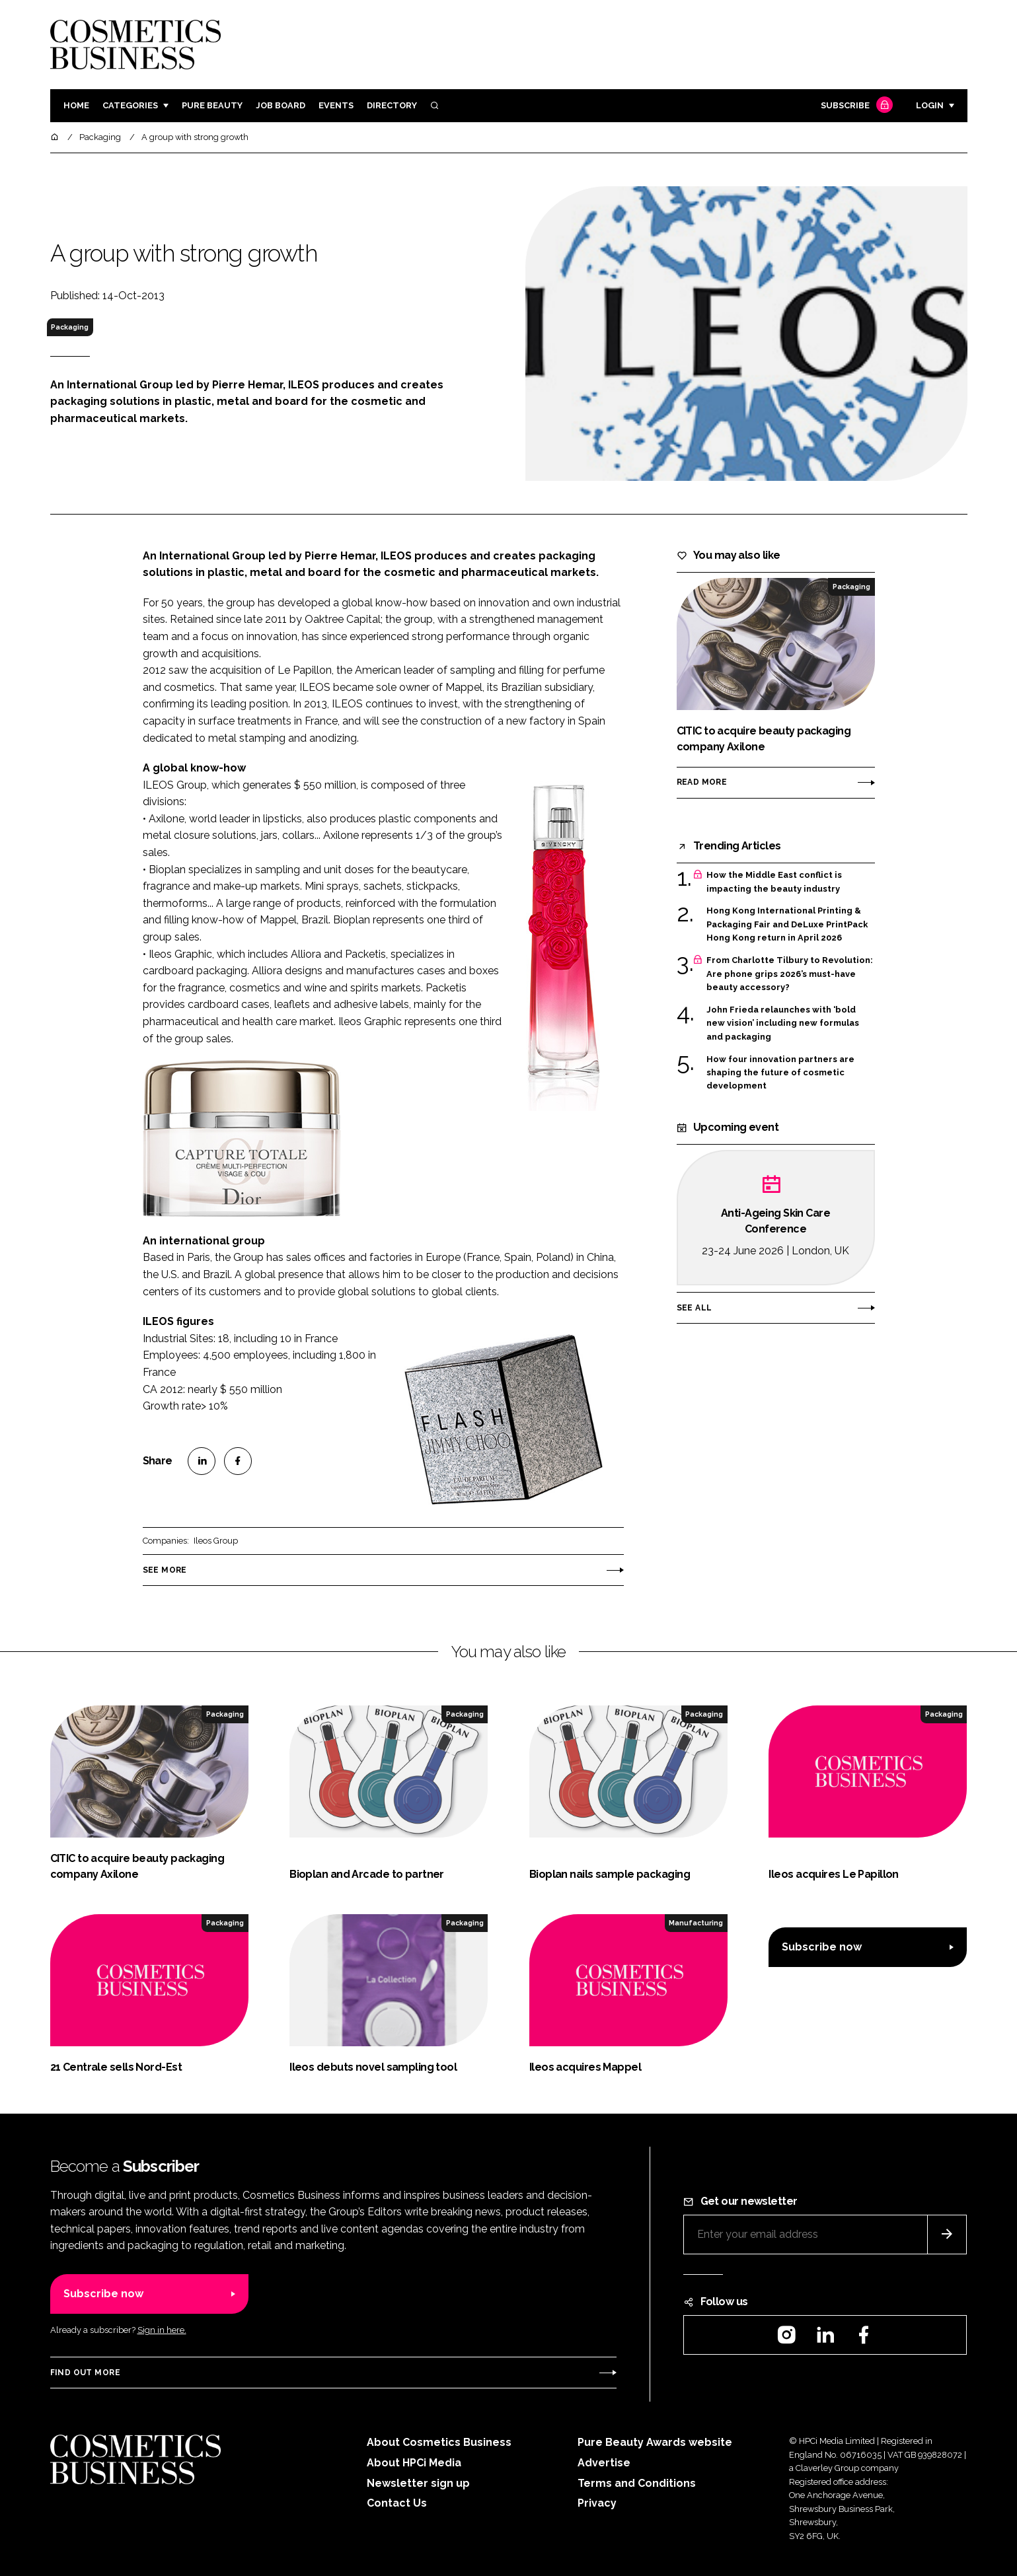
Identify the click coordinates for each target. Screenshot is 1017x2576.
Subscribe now (822, 1947)
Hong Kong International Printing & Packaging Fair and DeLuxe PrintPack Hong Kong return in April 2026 (787, 923)
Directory (392, 105)
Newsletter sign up (418, 2483)
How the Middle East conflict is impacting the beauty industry (774, 882)
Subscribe (855, 106)
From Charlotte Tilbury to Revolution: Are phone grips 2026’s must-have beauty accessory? (789, 974)
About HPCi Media (414, 2462)
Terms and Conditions (637, 2483)
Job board (280, 105)
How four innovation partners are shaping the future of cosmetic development (780, 1073)
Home (76, 105)
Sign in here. (161, 2330)
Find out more (85, 2372)
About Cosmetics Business (439, 2442)
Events (336, 105)
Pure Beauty (212, 105)
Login (930, 105)
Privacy (597, 2503)
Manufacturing (696, 1923)
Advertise (604, 2462)
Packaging (70, 327)
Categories (130, 105)
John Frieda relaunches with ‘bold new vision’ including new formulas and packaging (782, 1023)
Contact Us (397, 2503)
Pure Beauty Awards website (655, 2442)
